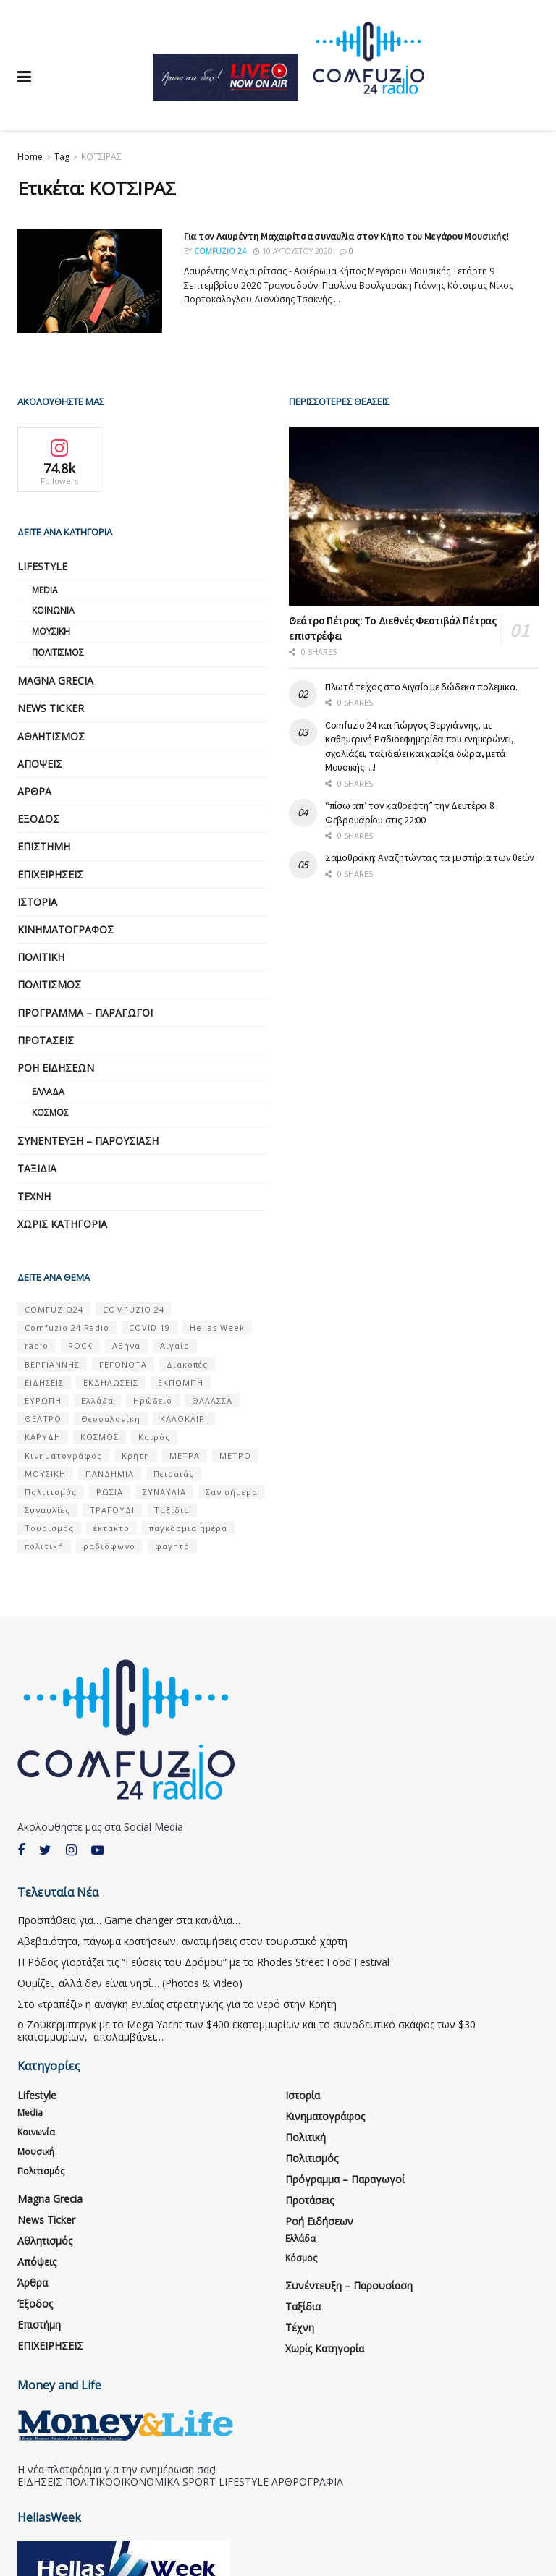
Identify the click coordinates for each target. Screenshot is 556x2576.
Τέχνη (34, 1196)
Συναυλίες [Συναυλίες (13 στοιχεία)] (47, 1509)
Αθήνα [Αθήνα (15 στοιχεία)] (126, 1345)
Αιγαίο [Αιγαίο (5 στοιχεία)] (175, 1345)
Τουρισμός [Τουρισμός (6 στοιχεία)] (49, 1527)
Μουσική (51, 631)
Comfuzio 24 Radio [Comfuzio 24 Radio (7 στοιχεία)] (67, 1327)
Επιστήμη (43, 846)
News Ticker (50, 708)
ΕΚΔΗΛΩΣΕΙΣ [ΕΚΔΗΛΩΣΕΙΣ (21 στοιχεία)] (110, 1382)
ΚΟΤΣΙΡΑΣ (101, 157)
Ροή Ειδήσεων (55, 1068)
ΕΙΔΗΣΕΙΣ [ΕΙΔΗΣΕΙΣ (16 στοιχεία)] (44, 1382)
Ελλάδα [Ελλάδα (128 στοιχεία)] (97, 1400)
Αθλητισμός (51, 736)
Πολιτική (40, 957)
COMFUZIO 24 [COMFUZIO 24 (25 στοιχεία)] (133, 1309)
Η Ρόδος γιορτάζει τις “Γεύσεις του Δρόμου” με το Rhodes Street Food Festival (203, 1962)
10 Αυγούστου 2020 (292, 251)
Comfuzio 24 (220, 251)
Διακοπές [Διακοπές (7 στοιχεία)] (187, 1364)
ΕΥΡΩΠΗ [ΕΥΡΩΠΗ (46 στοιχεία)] (43, 1400)
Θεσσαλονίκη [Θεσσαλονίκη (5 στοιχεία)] (110, 1418)
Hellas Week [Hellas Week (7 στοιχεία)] (217, 1327)
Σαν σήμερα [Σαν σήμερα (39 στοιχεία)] (232, 1491)
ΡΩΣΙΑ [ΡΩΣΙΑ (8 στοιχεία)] (109, 1491)
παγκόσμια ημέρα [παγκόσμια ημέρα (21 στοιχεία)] (188, 1527)
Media (45, 590)
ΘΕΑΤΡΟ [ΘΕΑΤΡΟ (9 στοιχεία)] (43, 1418)
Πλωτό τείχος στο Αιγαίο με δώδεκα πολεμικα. (421, 686)
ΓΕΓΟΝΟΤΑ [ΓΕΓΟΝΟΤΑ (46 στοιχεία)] (123, 1364)
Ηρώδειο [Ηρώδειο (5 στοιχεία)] (152, 1400)
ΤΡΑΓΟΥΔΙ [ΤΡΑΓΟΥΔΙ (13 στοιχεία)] (112, 1509)
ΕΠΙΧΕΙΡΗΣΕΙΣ (50, 874)
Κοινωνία (53, 610)
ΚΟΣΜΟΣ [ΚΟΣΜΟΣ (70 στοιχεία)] (99, 1436)
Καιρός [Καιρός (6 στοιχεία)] (154, 1436)
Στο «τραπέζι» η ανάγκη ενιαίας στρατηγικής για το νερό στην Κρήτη (177, 2004)
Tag (62, 157)
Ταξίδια (36, 1168)
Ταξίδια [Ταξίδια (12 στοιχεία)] (172, 1509)
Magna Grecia (55, 680)
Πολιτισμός (58, 652)
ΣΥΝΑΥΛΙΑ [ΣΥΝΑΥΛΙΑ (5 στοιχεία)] (164, 1491)
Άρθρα (34, 791)
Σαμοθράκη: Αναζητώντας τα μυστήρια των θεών (429, 857)
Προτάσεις (45, 1040)
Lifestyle (42, 566)
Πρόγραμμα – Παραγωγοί (85, 1013)
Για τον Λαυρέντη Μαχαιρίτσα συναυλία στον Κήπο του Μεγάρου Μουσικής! (346, 235)
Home (30, 157)
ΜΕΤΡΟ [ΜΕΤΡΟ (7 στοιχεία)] (235, 1455)
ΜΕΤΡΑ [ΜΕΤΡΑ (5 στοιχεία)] (184, 1455)
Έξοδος (38, 819)
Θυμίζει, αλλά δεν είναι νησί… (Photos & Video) (130, 1983)
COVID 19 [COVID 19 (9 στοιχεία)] (149, 1327)
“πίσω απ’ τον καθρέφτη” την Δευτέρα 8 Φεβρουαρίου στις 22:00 (409, 812)
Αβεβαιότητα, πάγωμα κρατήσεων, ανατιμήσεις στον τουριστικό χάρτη (182, 1941)
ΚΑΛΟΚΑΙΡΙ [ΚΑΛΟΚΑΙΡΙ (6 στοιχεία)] (184, 1418)
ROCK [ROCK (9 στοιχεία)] (80, 1345)
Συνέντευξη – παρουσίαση (88, 1141)
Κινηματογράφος (65, 929)
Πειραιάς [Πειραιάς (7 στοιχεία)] (173, 1473)
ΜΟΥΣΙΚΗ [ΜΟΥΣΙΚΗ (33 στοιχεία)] (45, 1473)
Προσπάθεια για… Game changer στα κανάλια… (128, 1920)
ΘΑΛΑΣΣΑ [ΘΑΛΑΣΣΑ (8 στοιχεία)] (212, 1400)
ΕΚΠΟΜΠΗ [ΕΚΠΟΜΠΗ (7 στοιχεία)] (180, 1382)
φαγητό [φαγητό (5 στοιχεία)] (172, 1546)
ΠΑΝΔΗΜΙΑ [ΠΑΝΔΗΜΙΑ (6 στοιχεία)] (109, 1473)
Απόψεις (39, 764)
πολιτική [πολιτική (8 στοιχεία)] (44, 1546)
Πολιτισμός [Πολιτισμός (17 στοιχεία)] (51, 1491)
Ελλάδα (48, 1091)
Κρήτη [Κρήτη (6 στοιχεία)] (136, 1455)
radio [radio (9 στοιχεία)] (37, 1345)
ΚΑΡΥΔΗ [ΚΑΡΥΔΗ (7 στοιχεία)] (43, 1436)
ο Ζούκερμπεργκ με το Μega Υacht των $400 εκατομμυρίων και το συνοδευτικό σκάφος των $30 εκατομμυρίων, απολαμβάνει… (246, 2030)
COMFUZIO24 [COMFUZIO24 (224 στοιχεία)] (54, 1309)
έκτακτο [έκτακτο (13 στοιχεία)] (111, 1527)
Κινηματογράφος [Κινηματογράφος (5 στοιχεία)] (63, 1455)
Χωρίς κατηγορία (62, 1224)
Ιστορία (37, 902)
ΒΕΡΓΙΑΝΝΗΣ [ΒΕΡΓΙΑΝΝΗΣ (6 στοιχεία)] (52, 1364)
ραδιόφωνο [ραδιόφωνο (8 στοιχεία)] (109, 1546)
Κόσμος (50, 1112)
